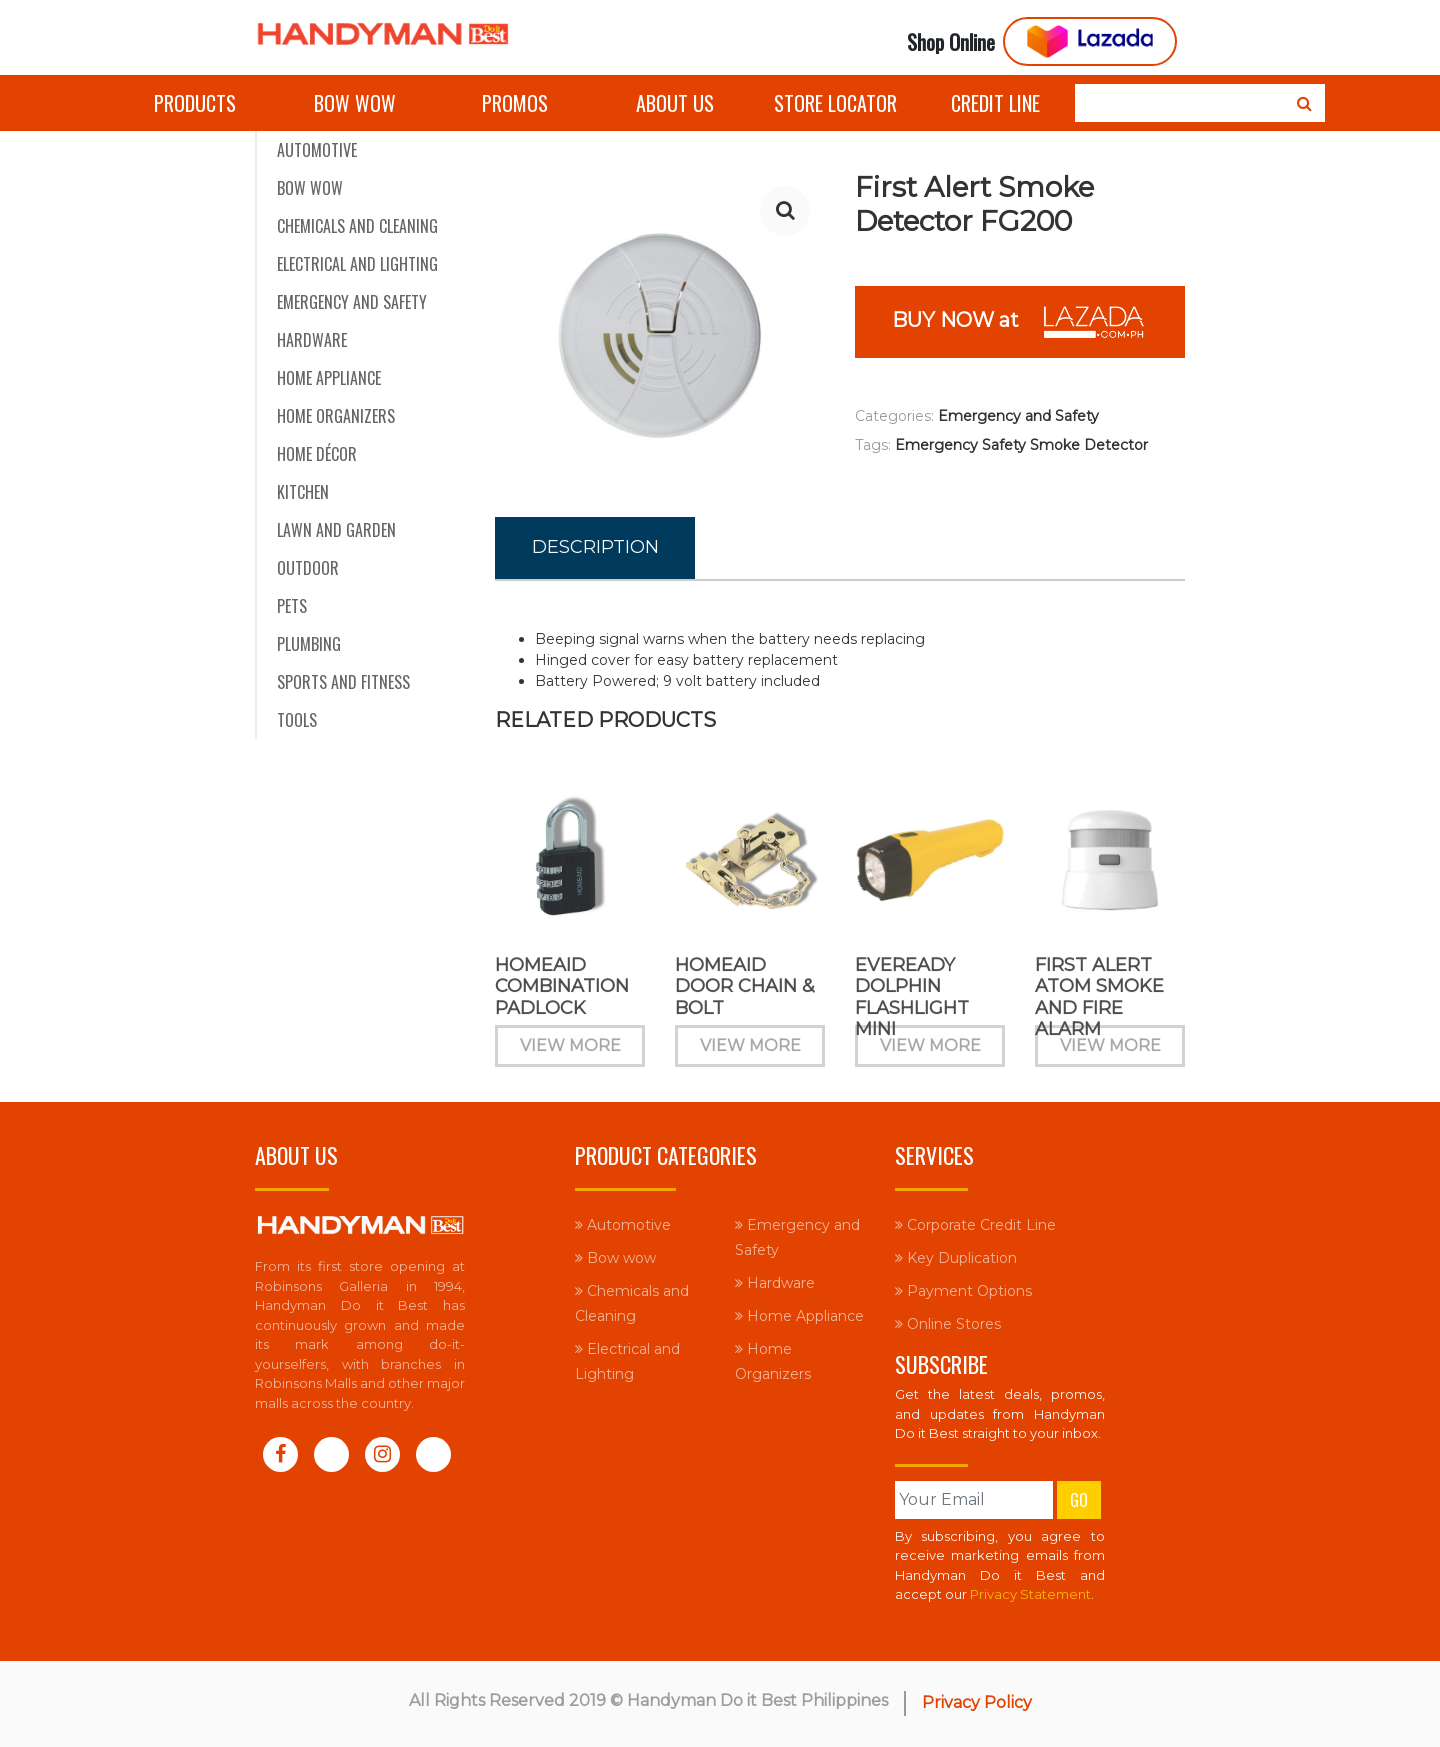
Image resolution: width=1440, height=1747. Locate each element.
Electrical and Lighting (357, 264)
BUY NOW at (1020, 322)
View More (570, 1061)
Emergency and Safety (352, 302)
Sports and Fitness (343, 682)
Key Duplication (956, 1258)
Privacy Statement (1030, 1594)
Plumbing (309, 644)
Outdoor (308, 568)
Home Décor (317, 454)
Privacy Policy (977, 1702)
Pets (292, 606)
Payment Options (963, 1291)
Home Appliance (329, 378)
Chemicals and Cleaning (357, 226)
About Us (675, 103)
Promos (515, 103)
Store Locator (835, 103)
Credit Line (995, 103)
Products (195, 103)
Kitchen (303, 492)
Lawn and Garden (336, 530)
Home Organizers (336, 416)
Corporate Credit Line (975, 1225)
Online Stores (948, 1324)
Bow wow (355, 103)
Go (1079, 1500)
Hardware (312, 340)
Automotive (317, 150)
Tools (297, 720)
